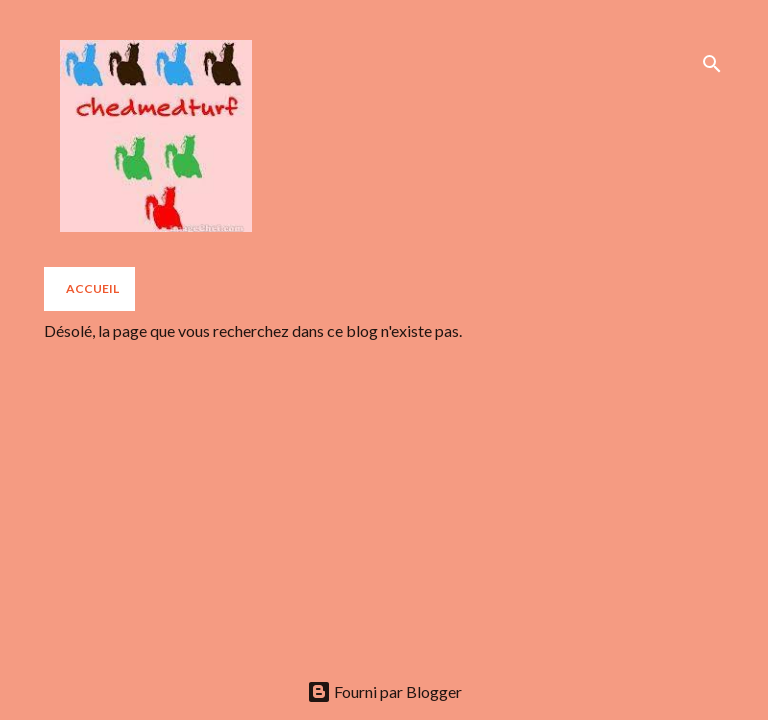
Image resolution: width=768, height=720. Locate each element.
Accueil (92, 288)
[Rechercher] (712, 64)
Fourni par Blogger (384, 691)
